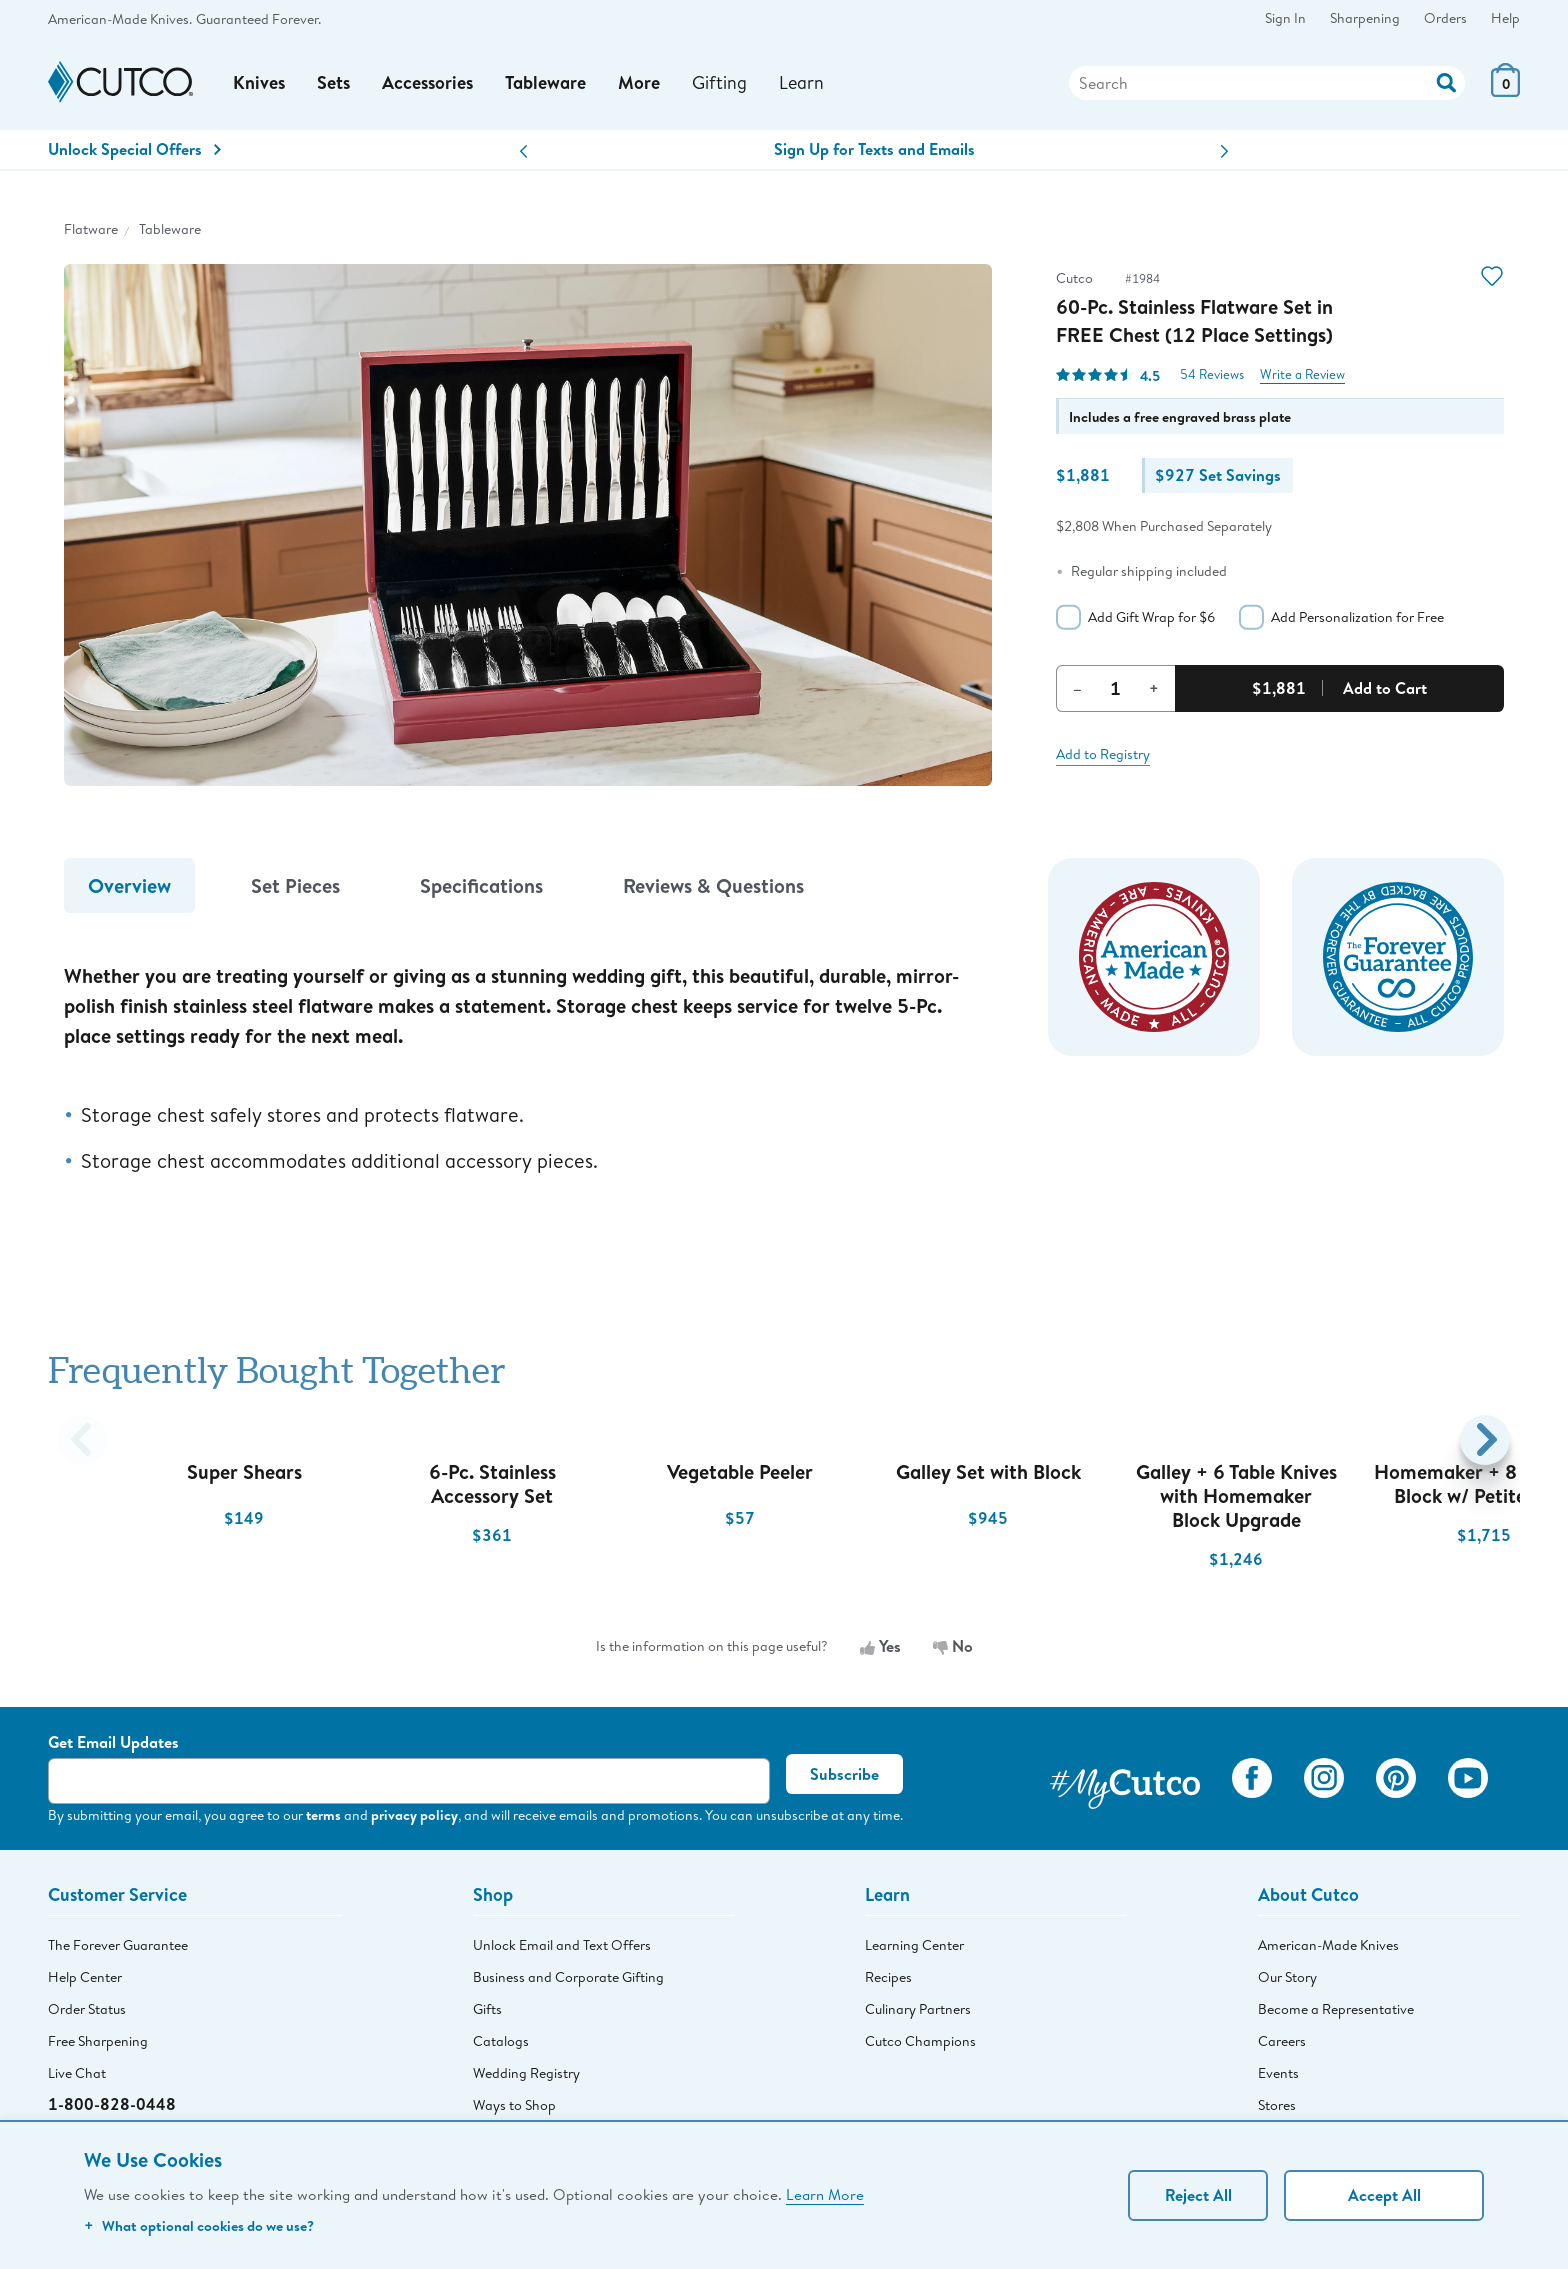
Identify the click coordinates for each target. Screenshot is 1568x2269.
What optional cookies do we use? (199, 2225)
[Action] (1446, 80)
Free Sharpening (98, 2041)
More (639, 82)
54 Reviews (1212, 374)
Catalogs (501, 2041)
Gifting (719, 82)
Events (1278, 2073)
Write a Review (1302, 374)
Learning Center (914, 1945)
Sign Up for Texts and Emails (874, 149)
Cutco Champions (920, 2041)
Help (1505, 18)
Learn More (825, 2194)
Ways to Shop (514, 2105)
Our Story (1287, 1977)
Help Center (85, 1977)
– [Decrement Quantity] (1077, 688)
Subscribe (844, 1774)
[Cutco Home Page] (120, 82)
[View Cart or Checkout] (1505, 90)
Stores (1277, 2105)
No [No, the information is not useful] (953, 1646)
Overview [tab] (129, 885)
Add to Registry (1103, 754)
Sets (333, 82)
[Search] (1267, 83)
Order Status (87, 2009)
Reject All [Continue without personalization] (1198, 2195)
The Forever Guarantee (118, 1945)
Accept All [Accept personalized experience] (1384, 2195)
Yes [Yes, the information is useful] (880, 1646)
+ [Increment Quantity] (1154, 688)
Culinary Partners (918, 2009)
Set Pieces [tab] (295, 885)
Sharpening (1365, 18)
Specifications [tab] (481, 885)
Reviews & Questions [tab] (713, 885)
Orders (1445, 18)
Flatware (91, 229)
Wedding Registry (526, 2073)
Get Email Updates (113, 1742)
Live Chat (77, 2073)
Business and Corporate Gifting (568, 1977)
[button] (523, 151)
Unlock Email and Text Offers (562, 1945)
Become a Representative (1336, 2009)
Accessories (427, 82)
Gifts (487, 2009)
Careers (1282, 2041)
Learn (801, 82)
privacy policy (414, 1814)
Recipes (888, 1977)
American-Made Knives (1328, 1945)
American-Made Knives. (120, 19)
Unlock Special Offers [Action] (134, 149)
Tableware (545, 82)
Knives (259, 82)
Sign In (1285, 18)
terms (323, 1814)
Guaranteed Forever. (258, 19)
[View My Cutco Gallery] (1125, 1782)
